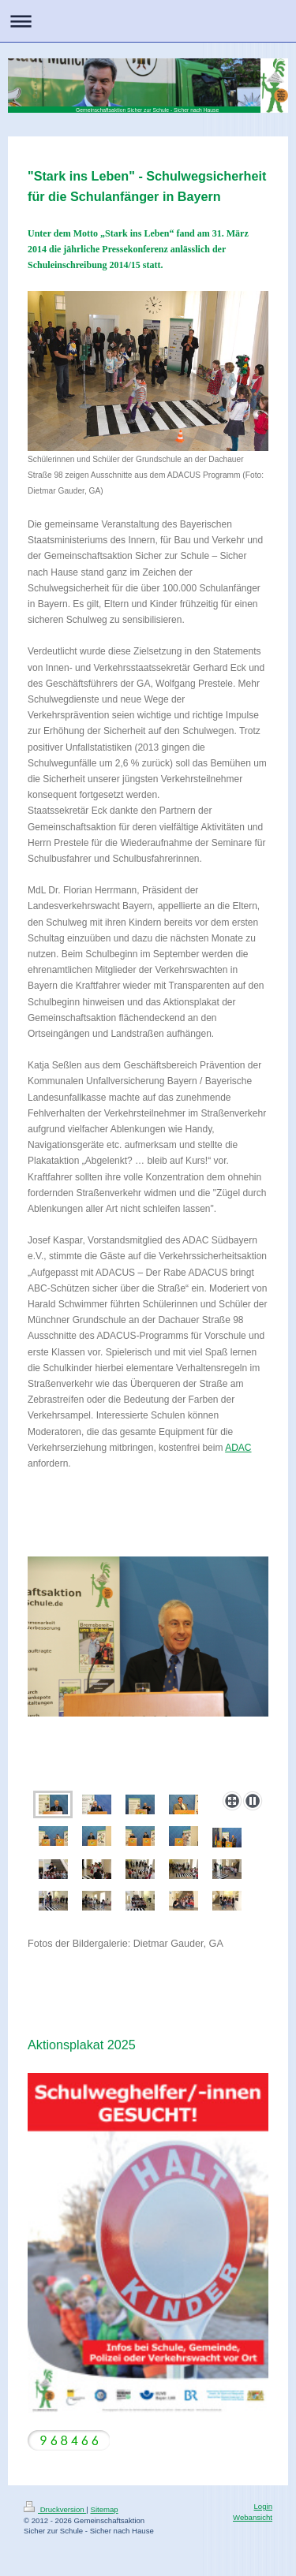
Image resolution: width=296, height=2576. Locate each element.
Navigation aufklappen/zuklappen (148, 21)
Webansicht (252, 2517)
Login (263, 2506)
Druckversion (55, 2509)
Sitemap (104, 2509)
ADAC (238, 1447)
